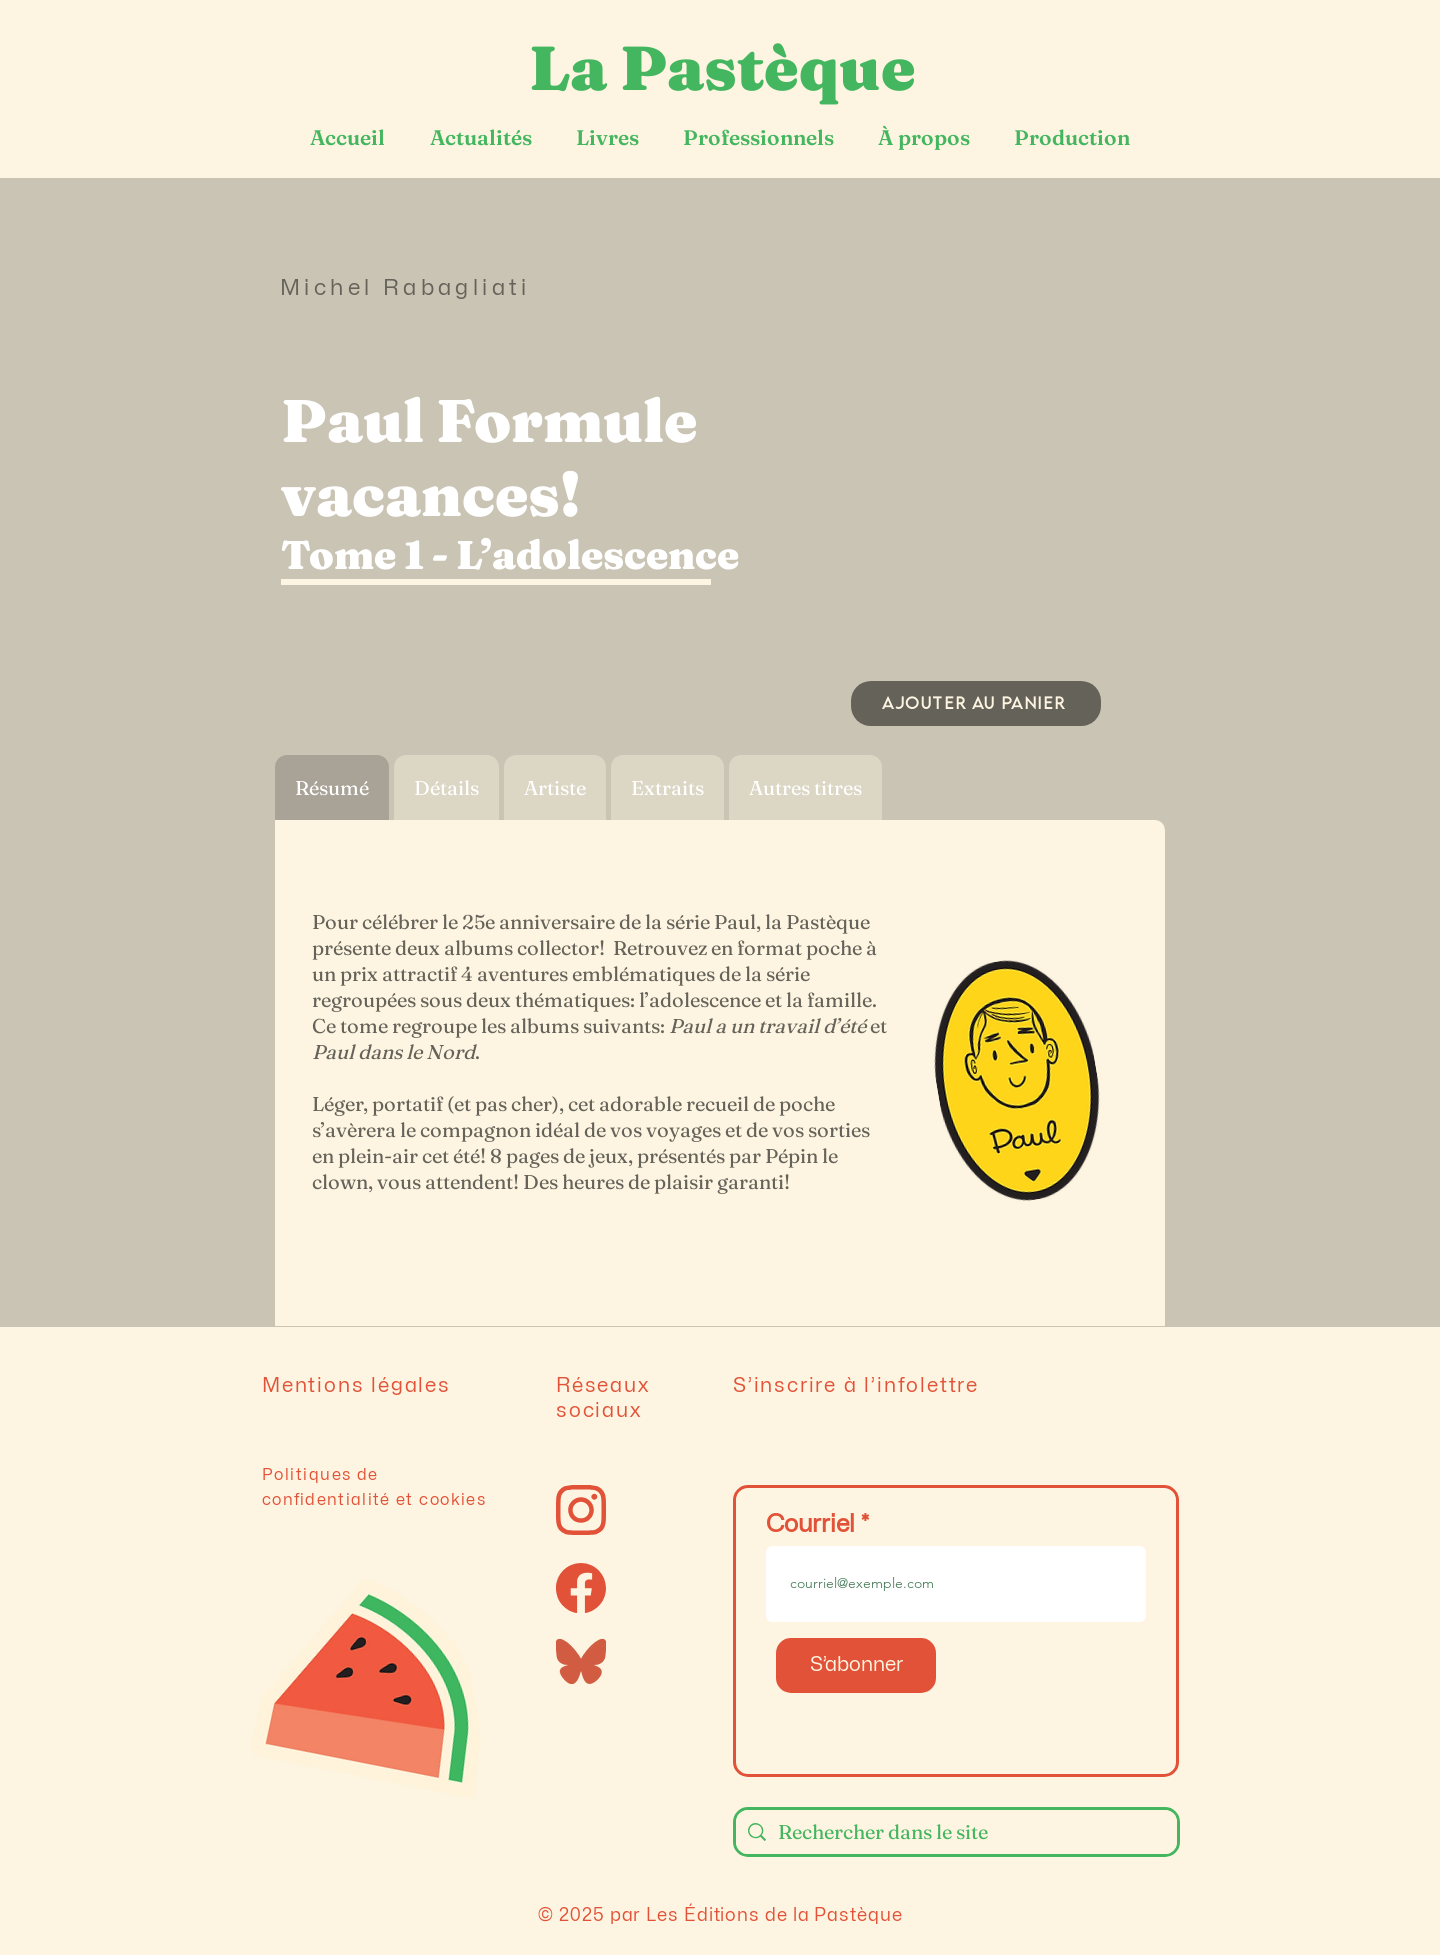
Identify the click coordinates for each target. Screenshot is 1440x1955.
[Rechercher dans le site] (956, 1832)
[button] (975, 463)
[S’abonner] (856, 1665)
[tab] (332, 787)
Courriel (810, 1524)
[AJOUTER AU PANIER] (976, 703)
